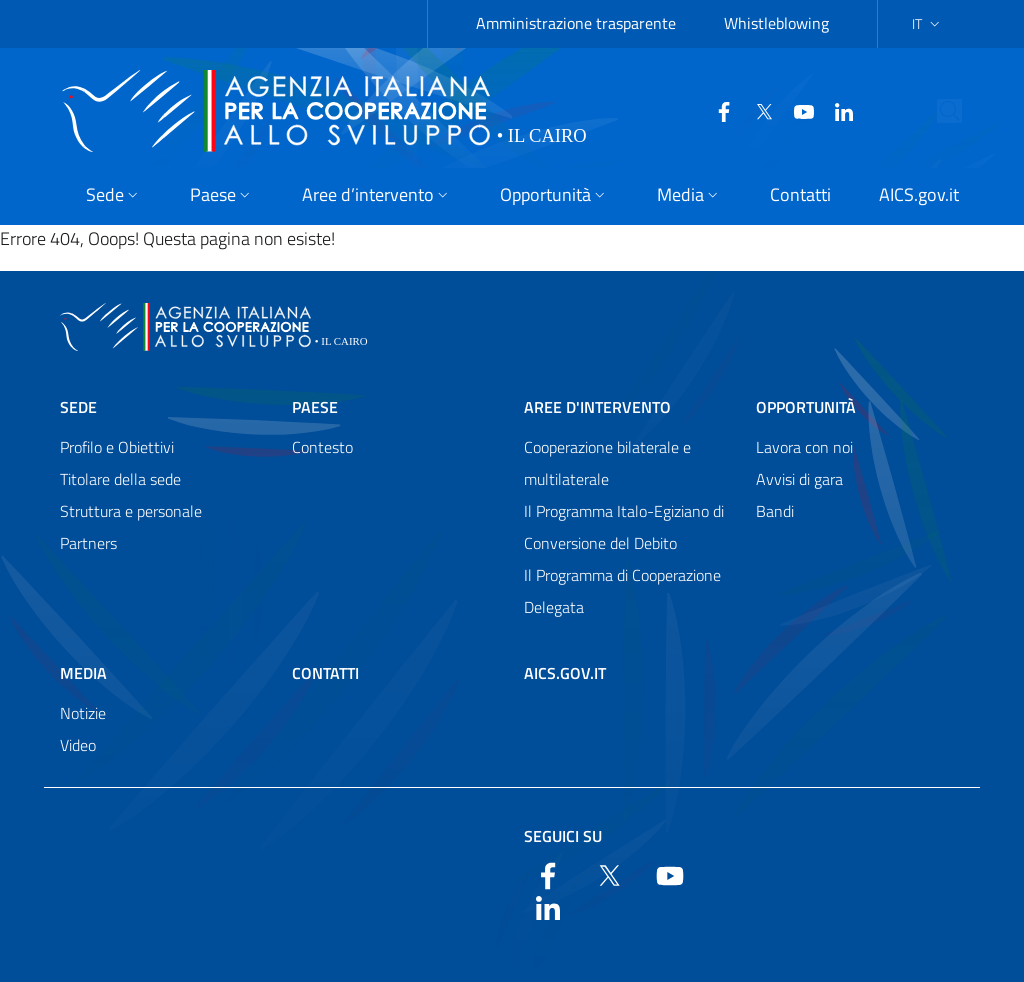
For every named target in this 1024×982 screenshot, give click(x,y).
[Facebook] (707, 110)
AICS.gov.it (565, 673)
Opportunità (806, 407)
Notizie (83, 713)
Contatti (325, 673)
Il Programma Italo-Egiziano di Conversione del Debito (624, 527)
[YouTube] (787, 110)
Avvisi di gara (799, 479)
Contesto (322, 447)
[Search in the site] (967, 111)
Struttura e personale (131, 511)
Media (83, 673)
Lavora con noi (804, 447)
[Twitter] (747, 110)
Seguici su (563, 836)
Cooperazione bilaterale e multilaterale (607, 463)
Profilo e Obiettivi (117, 447)
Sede (78, 407)
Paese (315, 407)
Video (78, 745)
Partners (88, 543)
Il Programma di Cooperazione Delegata (622, 591)
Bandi (775, 511)
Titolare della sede (120, 479)
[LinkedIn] (827, 110)
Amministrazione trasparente (576, 23)
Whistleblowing (776, 23)
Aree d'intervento (597, 407)
